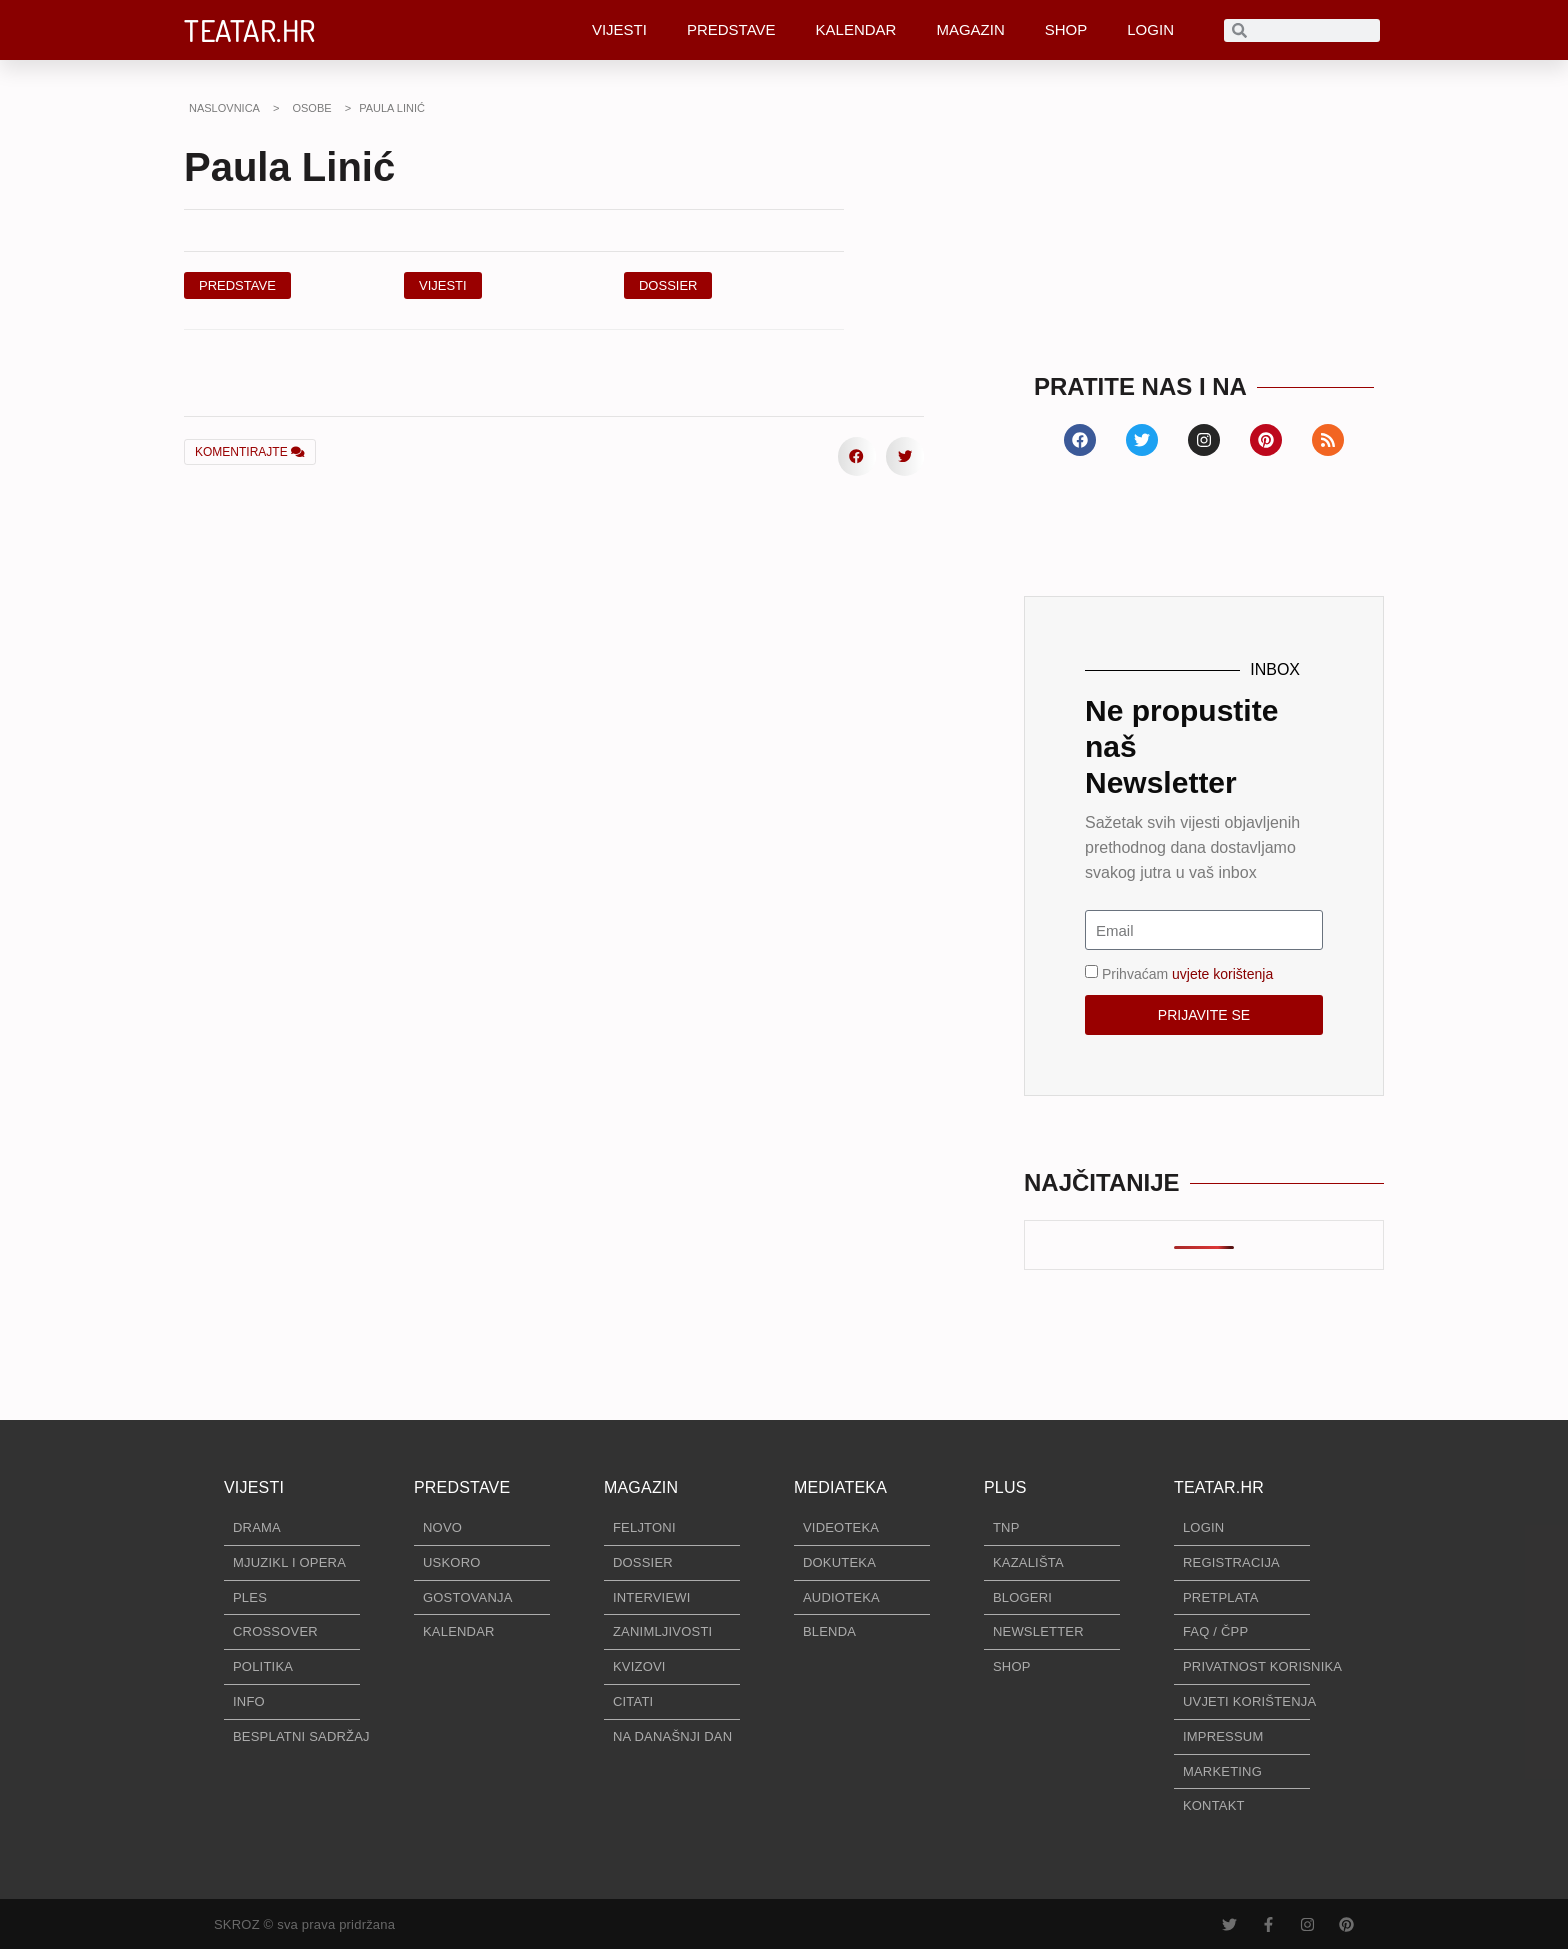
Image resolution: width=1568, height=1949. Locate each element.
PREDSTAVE (731, 29)
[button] (668, 285)
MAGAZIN (970, 29)
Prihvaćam (1187, 974)
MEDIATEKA (840, 1487)
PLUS (1005, 1487)
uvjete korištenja (1222, 974)
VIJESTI (619, 29)
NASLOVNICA (224, 108)
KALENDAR (856, 29)
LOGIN (1150, 29)
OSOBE (311, 108)
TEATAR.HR (250, 30)
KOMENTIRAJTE (250, 452)
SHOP (1066, 29)
